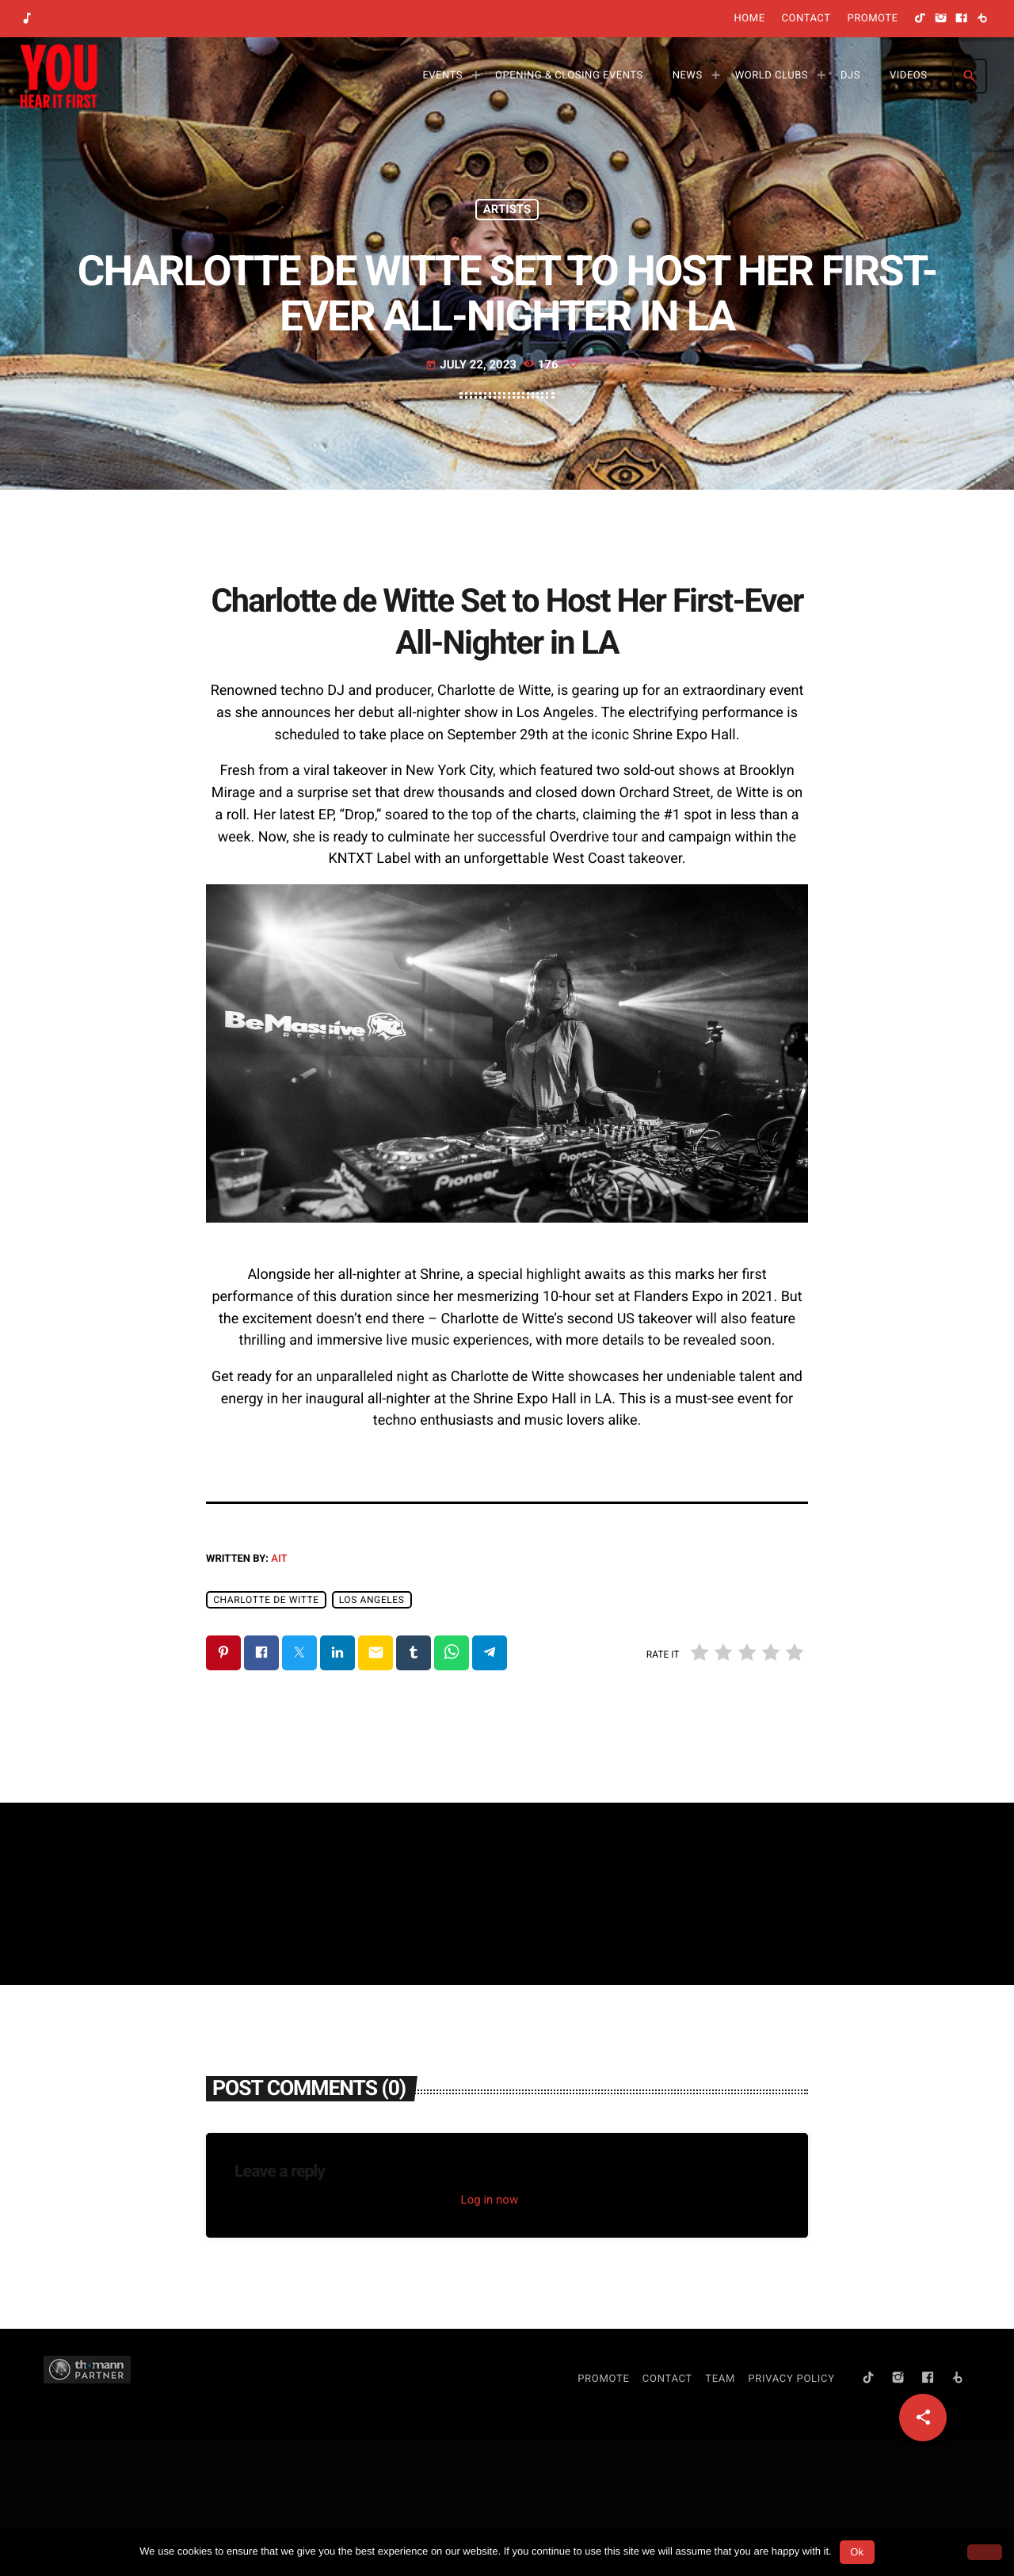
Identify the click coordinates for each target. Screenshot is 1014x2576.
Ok (856, 2552)
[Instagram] (941, 19)
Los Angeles (372, 1736)
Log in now (490, 2336)
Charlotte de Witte (266, 1736)
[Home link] (58, 76)
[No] (984, 2552)
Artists (507, 267)
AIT (279, 1695)
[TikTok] (920, 19)
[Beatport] (982, 19)
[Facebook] (961, 19)
